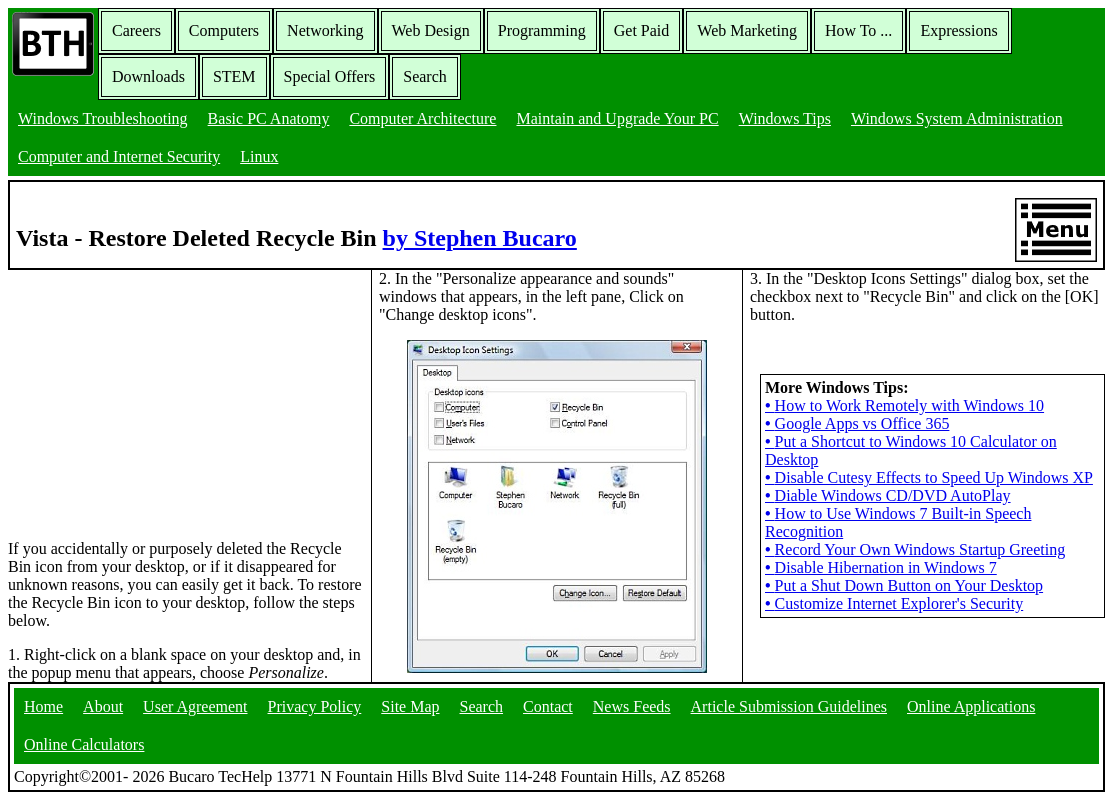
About (103, 706)
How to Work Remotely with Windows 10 (904, 405)
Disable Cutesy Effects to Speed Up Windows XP (929, 477)
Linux (259, 156)
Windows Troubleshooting (103, 118)
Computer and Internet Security (119, 156)
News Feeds (632, 706)
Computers (224, 30)
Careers (136, 30)
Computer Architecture (422, 118)
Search (425, 76)
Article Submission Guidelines (789, 706)
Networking (325, 30)
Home (43, 706)
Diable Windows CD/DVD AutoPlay (888, 495)
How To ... (858, 30)
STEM (234, 76)
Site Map (410, 706)
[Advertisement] (158, 395)
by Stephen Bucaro (480, 238)
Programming (542, 30)
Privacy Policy (315, 706)
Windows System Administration (957, 118)
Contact (548, 706)
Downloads (148, 76)
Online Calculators (84, 744)
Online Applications (971, 706)
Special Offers (330, 76)
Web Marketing (747, 30)
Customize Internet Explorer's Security (894, 603)
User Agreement (195, 706)
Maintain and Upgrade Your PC (617, 118)
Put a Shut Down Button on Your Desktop (904, 585)
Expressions (958, 30)
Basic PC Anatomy (269, 118)
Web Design (431, 30)
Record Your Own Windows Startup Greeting (915, 549)
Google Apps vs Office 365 (857, 423)
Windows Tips (785, 118)
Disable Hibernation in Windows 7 (881, 567)
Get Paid (642, 30)
